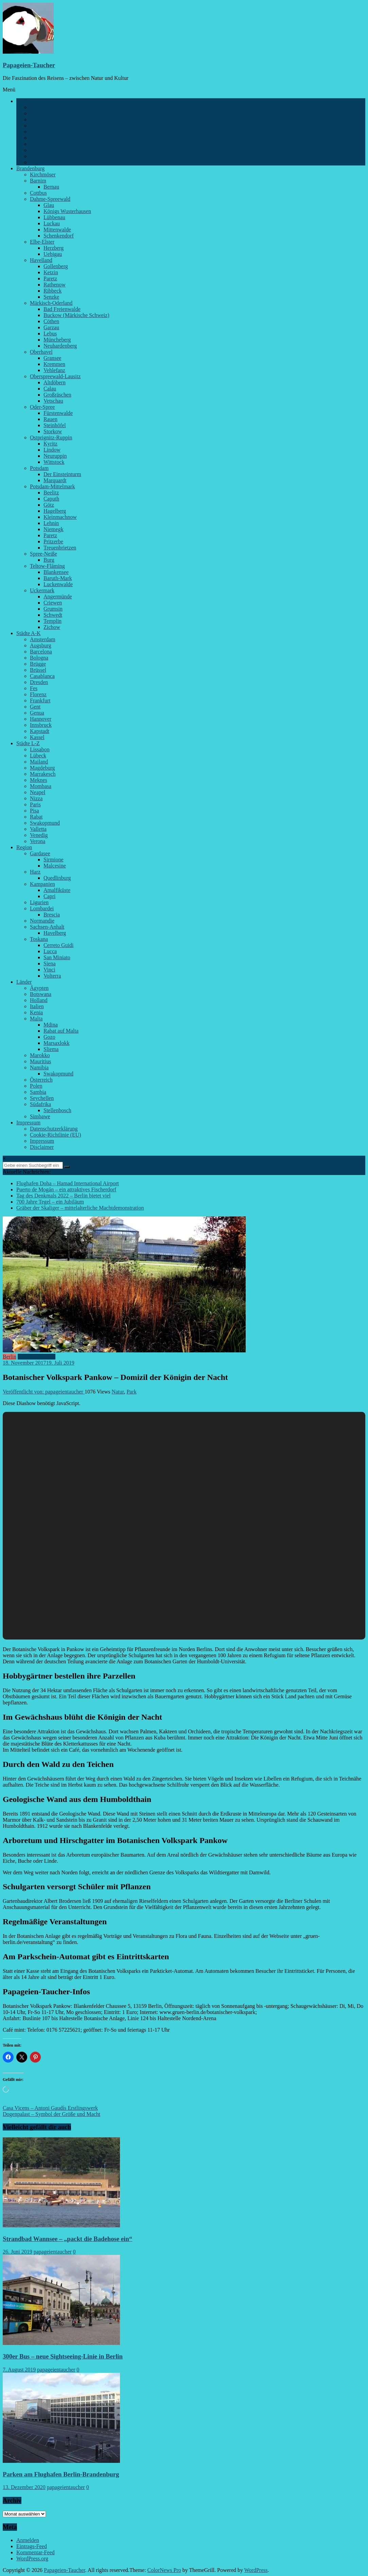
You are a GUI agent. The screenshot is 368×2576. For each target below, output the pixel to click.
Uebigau (52, 254)
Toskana (39, 939)
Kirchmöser (43, 174)
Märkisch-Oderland (51, 303)
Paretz (50, 278)
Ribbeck (52, 291)
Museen (38, 132)
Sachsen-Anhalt (47, 927)
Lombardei (42, 908)
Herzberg (53, 248)
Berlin (23, 101)
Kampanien (42, 884)
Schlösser (40, 144)
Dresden (39, 682)
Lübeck (38, 755)
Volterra (52, 976)
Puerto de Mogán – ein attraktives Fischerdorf (66, 1189)
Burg (48, 560)
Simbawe (40, 1116)
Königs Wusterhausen (67, 211)
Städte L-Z (28, 743)
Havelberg (54, 933)
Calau (49, 388)
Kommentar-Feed (35, 2552)
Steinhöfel (54, 425)
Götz (48, 505)
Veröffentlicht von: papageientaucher (44, 1392)
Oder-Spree (42, 407)
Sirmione (53, 859)
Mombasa (40, 786)
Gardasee (40, 853)
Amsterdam (42, 639)
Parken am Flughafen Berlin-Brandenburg (61, 2474)
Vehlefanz (54, 370)
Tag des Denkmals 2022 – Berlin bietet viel (63, 1195)
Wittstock (54, 462)
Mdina (50, 1025)
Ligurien (39, 902)
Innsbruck (41, 725)
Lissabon (40, 749)
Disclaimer (42, 1147)
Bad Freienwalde (62, 309)
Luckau (51, 223)
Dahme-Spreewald (50, 199)
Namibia (39, 1067)
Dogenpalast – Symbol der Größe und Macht (51, 2114)
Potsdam (39, 468)
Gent (35, 706)
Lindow (51, 450)
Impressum (28, 1122)
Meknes (38, 780)
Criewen (52, 603)
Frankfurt (40, 700)
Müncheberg (57, 340)
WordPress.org (32, 2558)
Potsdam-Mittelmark (52, 486)
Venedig (39, 835)
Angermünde (57, 596)
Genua (37, 713)
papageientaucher (53, 2252)
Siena (49, 963)
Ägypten (39, 988)
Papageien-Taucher (29, 65)
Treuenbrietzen (59, 547)
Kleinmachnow (60, 517)
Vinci (49, 969)
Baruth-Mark (57, 578)
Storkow (52, 431)
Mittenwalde (57, 229)
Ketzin (50, 272)
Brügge (38, 664)
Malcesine (54, 866)
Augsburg (40, 645)
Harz (35, 872)
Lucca (50, 951)
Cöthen (51, 321)
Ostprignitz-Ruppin (51, 437)
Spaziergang (43, 156)
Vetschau (53, 401)
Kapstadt (39, 731)
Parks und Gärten (49, 138)
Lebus (50, 333)
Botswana (40, 994)
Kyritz (50, 443)
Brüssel (38, 670)
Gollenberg (55, 266)
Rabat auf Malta (60, 1031)
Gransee (52, 358)
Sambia (38, 1092)
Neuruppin (55, 456)
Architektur (42, 107)
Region (24, 847)
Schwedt (52, 615)
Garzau (51, 327)
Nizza (36, 798)
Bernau (51, 187)
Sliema (50, 1049)
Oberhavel (41, 352)
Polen (36, 1086)
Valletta (38, 829)
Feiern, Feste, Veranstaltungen (62, 125)
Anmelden (27, 2540)
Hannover (40, 719)
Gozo (49, 1037)
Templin (52, 621)
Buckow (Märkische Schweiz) (76, 315)
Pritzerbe (53, 541)
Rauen (50, 419)
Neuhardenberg (60, 346)
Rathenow (54, 284)
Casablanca (42, 676)
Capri (49, 896)
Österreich (41, 1080)
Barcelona (41, 651)
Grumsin (53, 609)
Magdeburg (42, 768)
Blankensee (56, 572)
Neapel (37, 792)
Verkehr (38, 162)
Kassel (37, 737)
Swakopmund (45, 823)
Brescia (51, 914)
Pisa (34, 810)
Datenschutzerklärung (53, 1129)
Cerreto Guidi (58, 945)
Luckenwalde (58, 584)
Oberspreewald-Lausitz (55, 376)
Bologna (39, 658)
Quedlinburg (57, 878)
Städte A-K (28, 633)
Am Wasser (42, 113)
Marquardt (55, 480)
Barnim (38, 180)
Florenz (38, 694)
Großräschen (57, 395)
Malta (36, 1018)
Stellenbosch (57, 1110)
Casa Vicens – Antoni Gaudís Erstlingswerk (50, 2108)
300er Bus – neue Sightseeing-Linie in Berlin (63, 2356)
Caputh (51, 499)
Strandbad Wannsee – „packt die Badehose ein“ (67, 2238)
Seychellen (42, 1098)
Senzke (51, 297)
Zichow (51, 627)
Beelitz (51, 492)
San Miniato (56, 957)
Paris (35, 804)
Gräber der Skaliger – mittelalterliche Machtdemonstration (80, 1208)
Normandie (42, 921)
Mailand (39, 762)
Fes (33, 688)
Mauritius (40, 1061)
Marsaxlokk (56, 1043)
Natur (118, 1392)
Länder (24, 982)
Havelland (41, 260)
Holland (39, 1000)
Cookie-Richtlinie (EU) (55, 1135)
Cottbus (38, 193)
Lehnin (51, 523)
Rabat (36, 817)
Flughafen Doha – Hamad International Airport (67, 1183)
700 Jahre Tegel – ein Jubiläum (50, 1202)
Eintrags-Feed (31, 2546)
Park (131, 1392)
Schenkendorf (58, 236)
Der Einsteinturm (62, 474)
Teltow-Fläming (47, 566)
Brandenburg (30, 168)
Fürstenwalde (58, 413)
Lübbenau (54, 217)
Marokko (40, 1055)
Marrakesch (43, 774)
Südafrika (40, 1104)
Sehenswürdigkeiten (52, 150)
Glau (48, 205)
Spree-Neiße (43, 554)
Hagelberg (54, 511)
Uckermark (42, 590)
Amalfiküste (56, 890)
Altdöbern (54, 382)
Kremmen (54, 364)
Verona (37, 841)
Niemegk (53, 529)
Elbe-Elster (42, 242)
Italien (37, 1006)
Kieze (36, 119)
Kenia (36, 1012)
